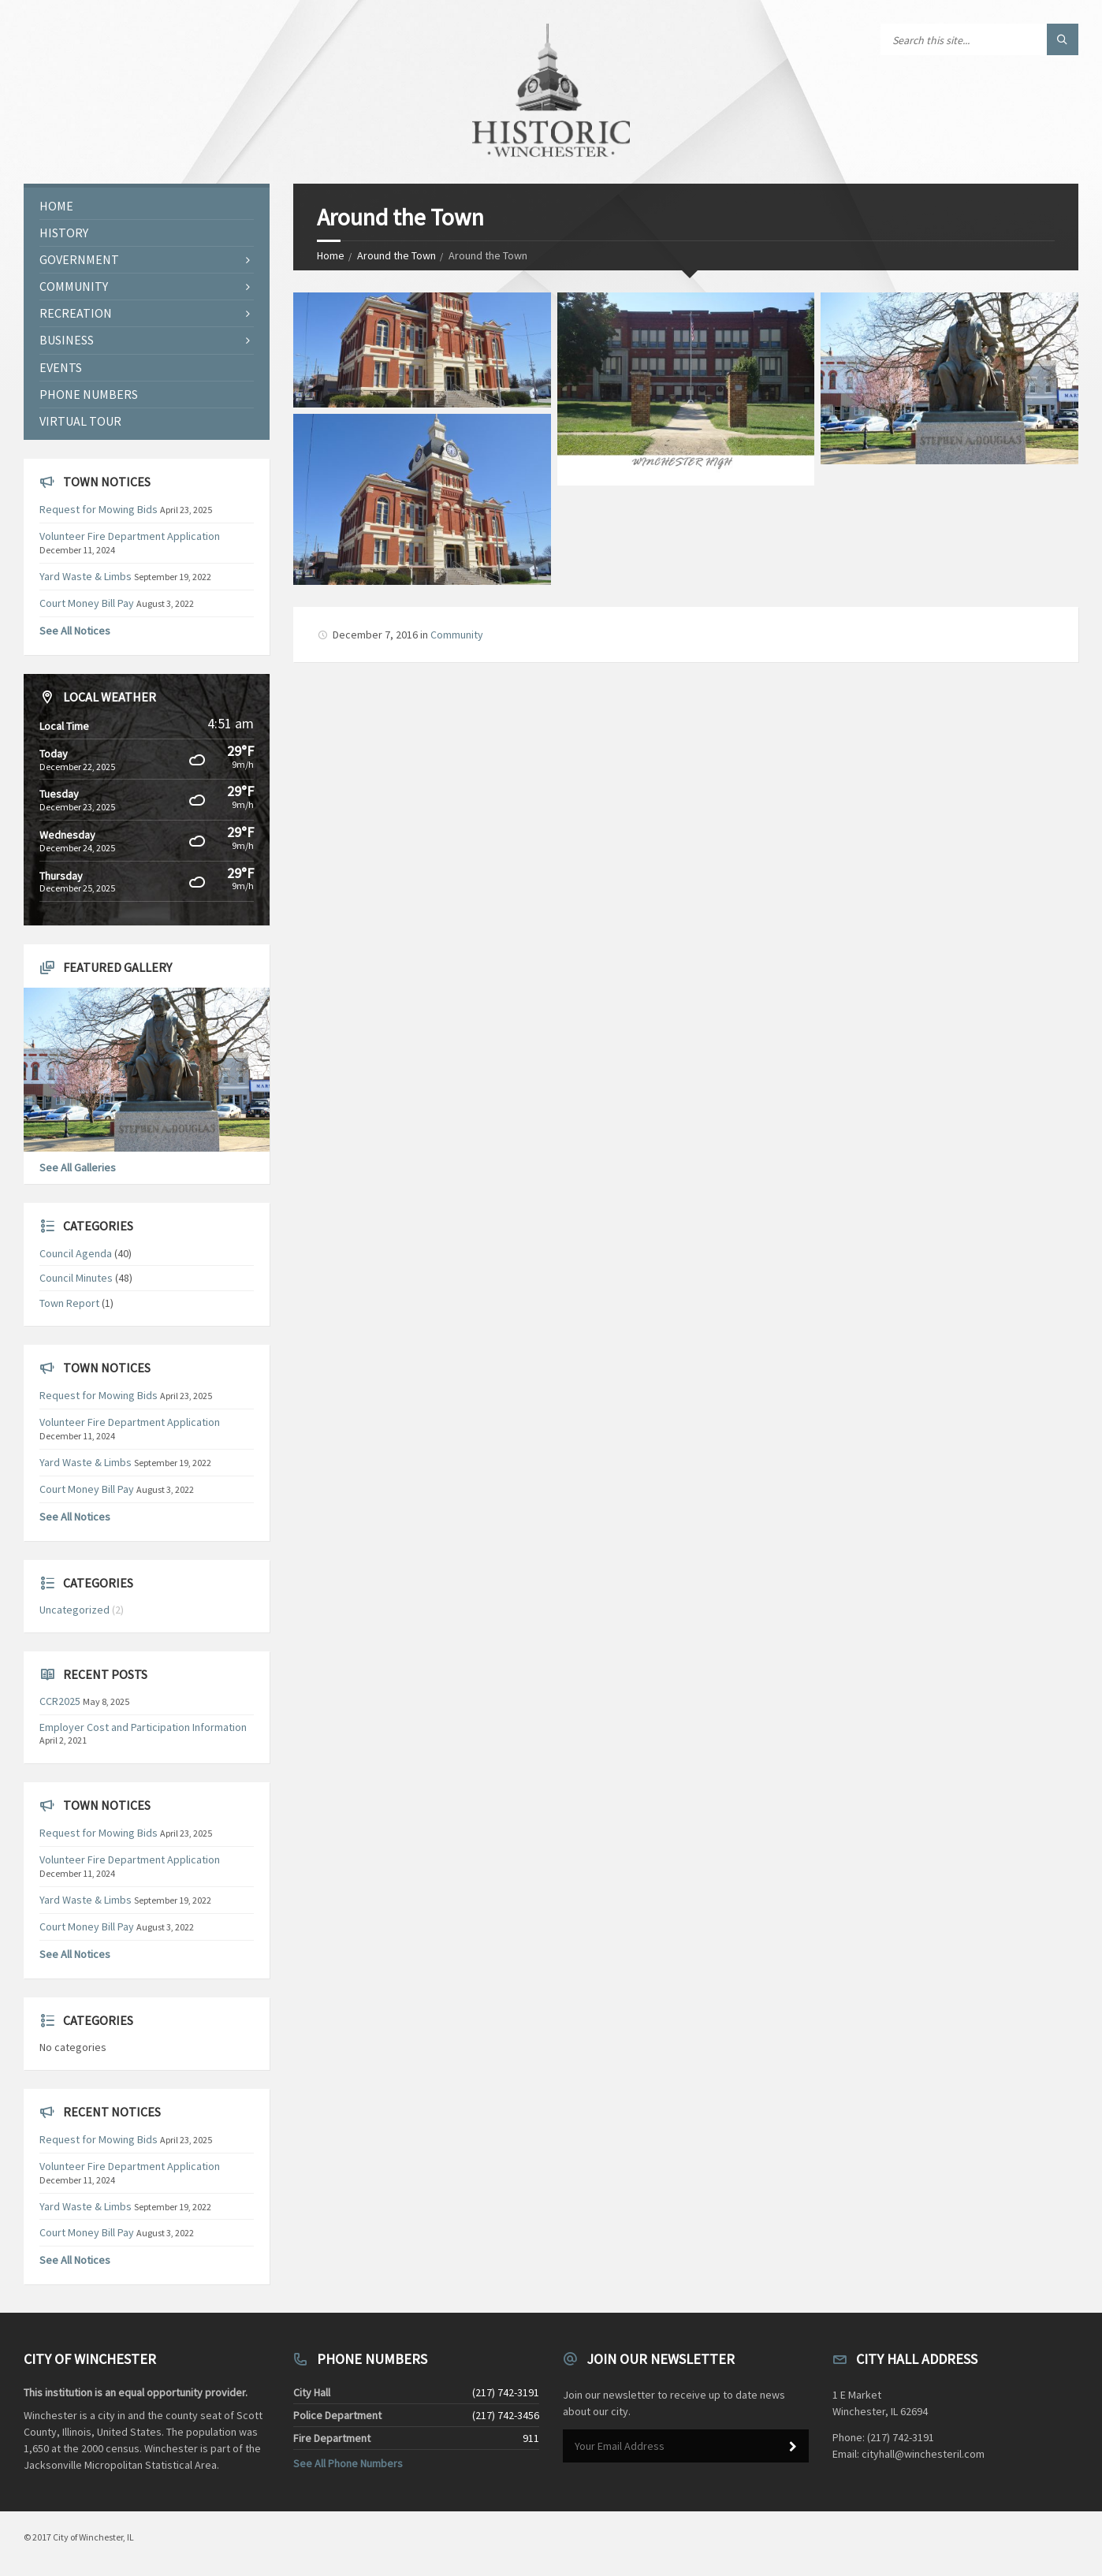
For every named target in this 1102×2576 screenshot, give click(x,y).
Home (330, 255)
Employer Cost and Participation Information (143, 1727)
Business (66, 340)
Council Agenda (75, 1253)
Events (60, 367)
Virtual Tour (80, 421)
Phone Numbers (88, 394)
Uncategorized (74, 1610)
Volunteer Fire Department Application (129, 536)
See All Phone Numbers (348, 2463)
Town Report (69, 1303)
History (63, 232)
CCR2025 (59, 1701)
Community (456, 634)
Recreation (75, 313)
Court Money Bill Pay (86, 603)
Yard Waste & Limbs (85, 576)
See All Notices (74, 631)
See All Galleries (77, 1167)
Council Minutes (76, 1278)
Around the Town (396, 255)
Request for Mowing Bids (98, 509)
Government (79, 259)
